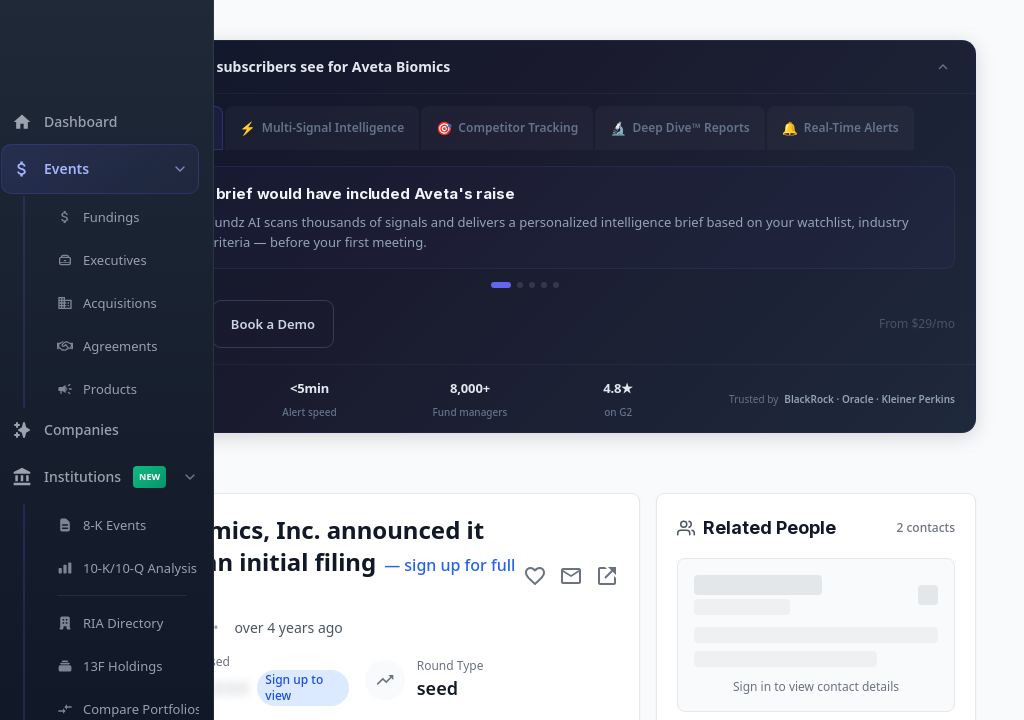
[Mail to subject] (571, 576)
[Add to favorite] (535, 576)
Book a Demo (319, 324)
